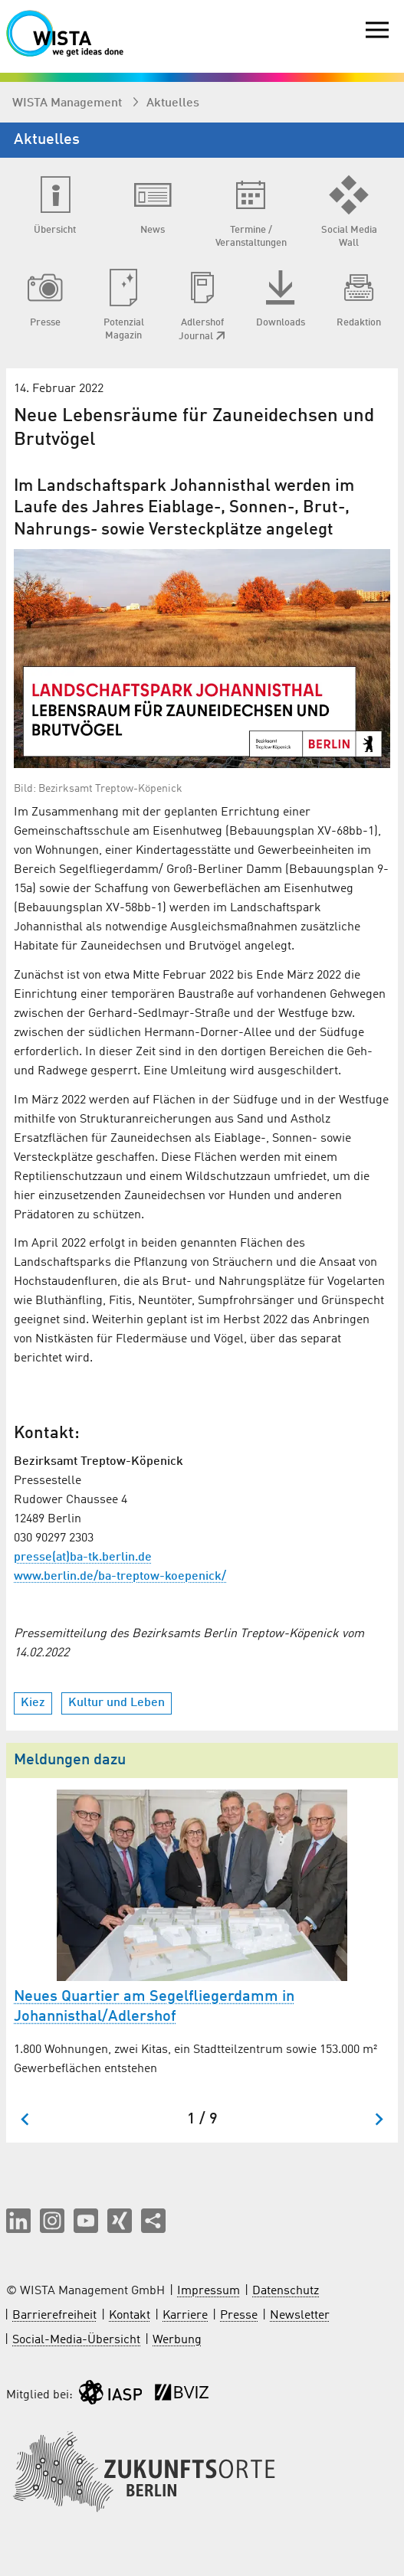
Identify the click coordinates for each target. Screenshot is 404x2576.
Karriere (185, 2316)
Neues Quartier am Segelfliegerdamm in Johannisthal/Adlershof (154, 2007)
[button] (18, 2221)
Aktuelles (172, 103)
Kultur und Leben (116, 1703)
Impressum (208, 2291)
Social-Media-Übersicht (76, 2340)
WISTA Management (68, 103)
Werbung (177, 2340)
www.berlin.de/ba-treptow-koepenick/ (120, 1577)
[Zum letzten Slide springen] (26, 2119)
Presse (239, 2316)
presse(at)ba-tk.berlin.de (83, 1557)
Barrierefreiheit (54, 2316)
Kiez (33, 1703)
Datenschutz (285, 2291)
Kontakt (129, 2316)
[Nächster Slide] (378, 2119)
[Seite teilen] (153, 2221)
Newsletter (300, 2316)
